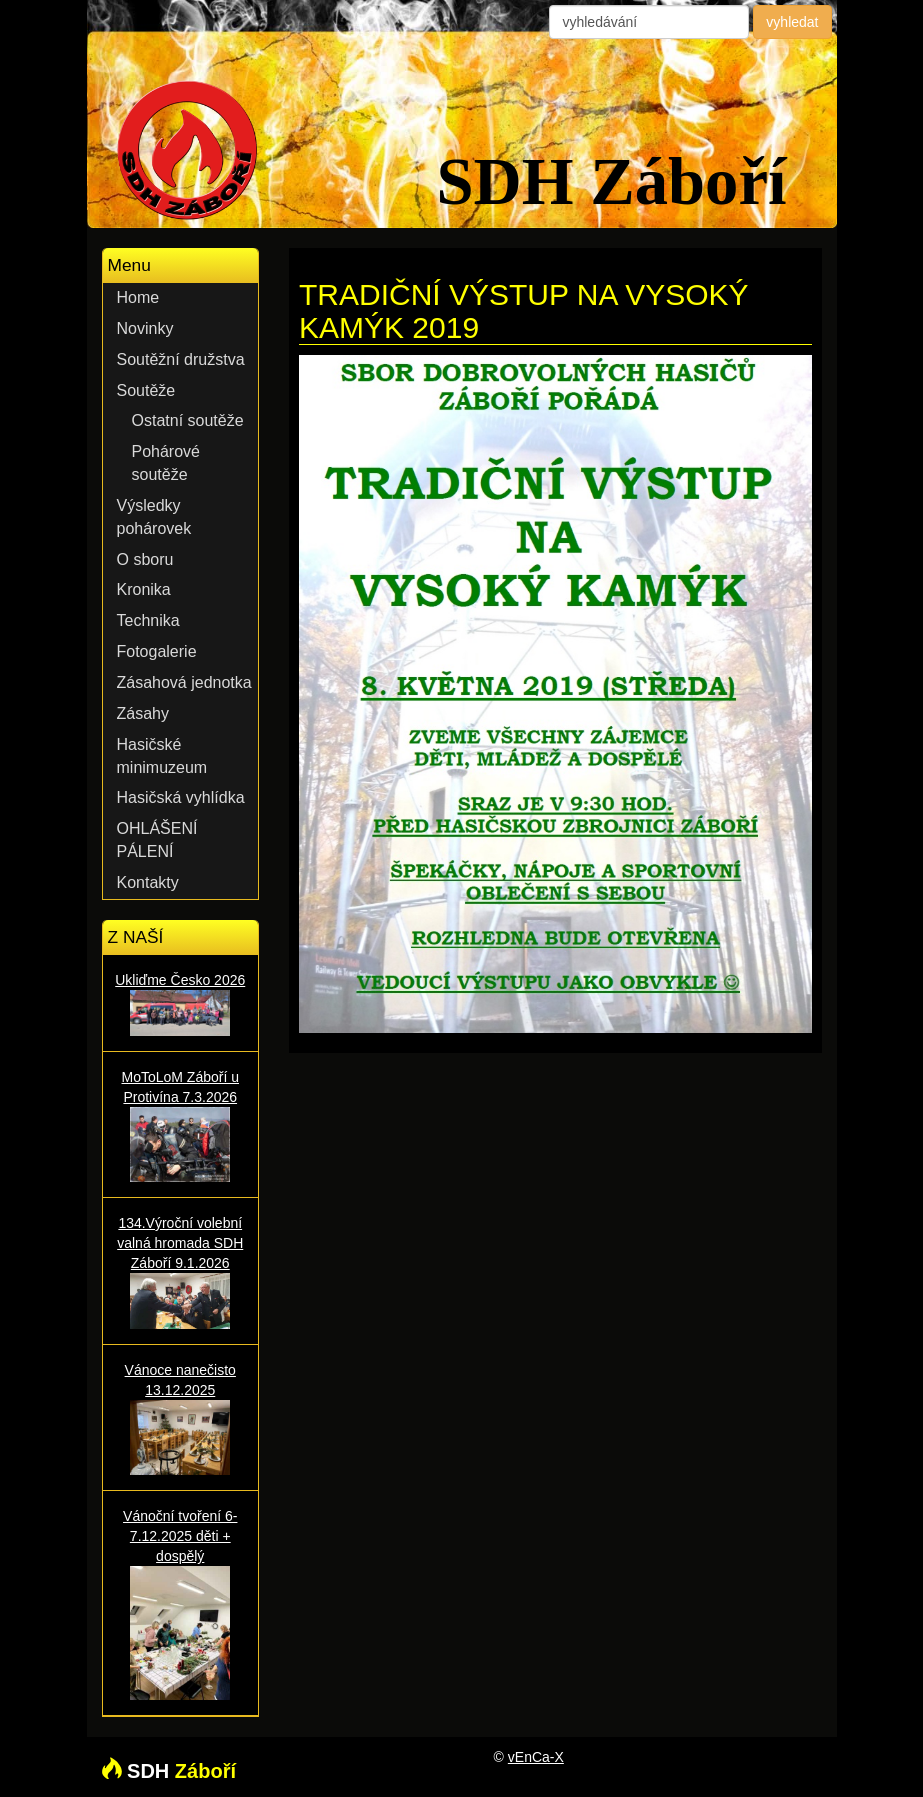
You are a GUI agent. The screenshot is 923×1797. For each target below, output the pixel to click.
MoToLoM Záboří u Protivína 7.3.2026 (181, 1125)
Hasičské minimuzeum (162, 756)
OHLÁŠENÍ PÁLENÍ (157, 840)
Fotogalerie (157, 651)
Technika (148, 620)
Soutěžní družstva (181, 359)
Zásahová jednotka (184, 682)
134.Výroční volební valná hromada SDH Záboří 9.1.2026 (181, 1272)
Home (138, 297)
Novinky (145, 328)
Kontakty (148, 882)
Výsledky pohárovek (154, 517)
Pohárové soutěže (166, 463)
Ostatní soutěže (188, 420)
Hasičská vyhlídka (181, 797)
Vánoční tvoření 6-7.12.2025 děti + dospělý (181, 1603)
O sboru (145, 559)
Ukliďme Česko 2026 (181, 1004)
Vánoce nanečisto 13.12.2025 (181, 1418)
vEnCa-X (536, 1757)
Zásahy (143, 713)
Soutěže (146, 390)
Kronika (144, 589)
